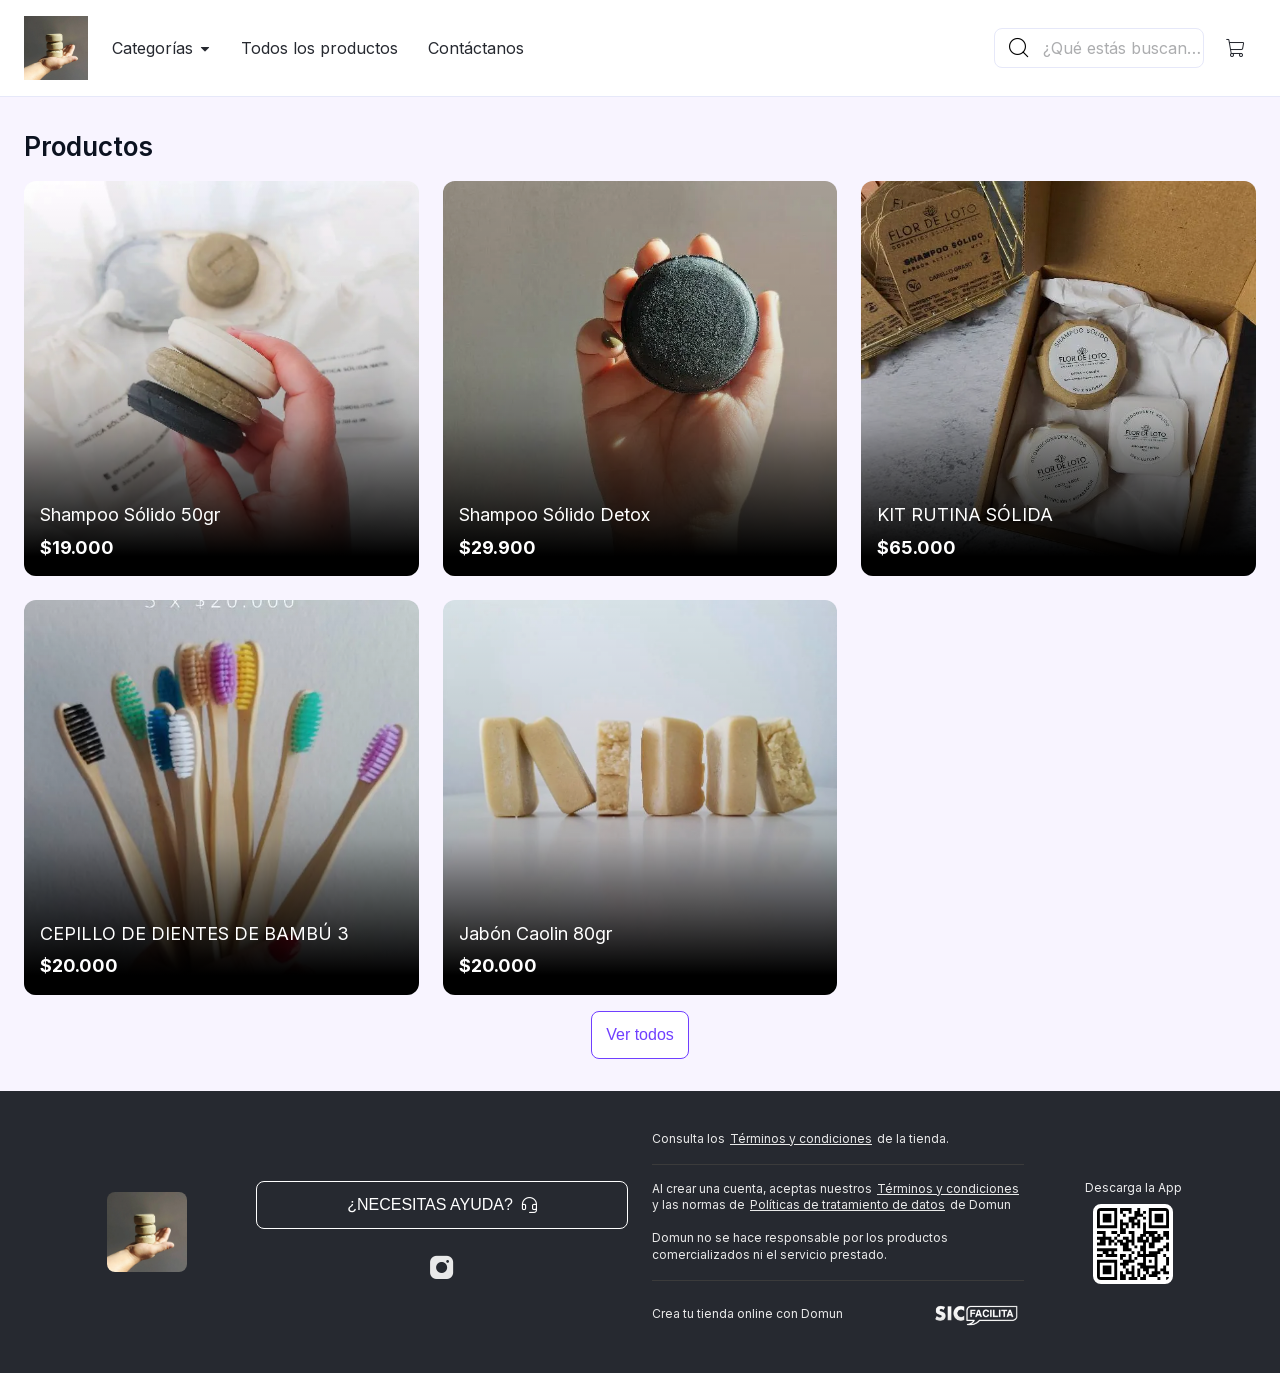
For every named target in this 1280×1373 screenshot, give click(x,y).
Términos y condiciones (801, 1138)
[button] (1236, 48)
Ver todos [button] (640, 1034)
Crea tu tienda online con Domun (747, 1313)
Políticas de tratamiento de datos (847, 1204)
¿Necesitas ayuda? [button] (442, 1204)
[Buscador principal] (1122, 48)
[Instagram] (442, 1268)
